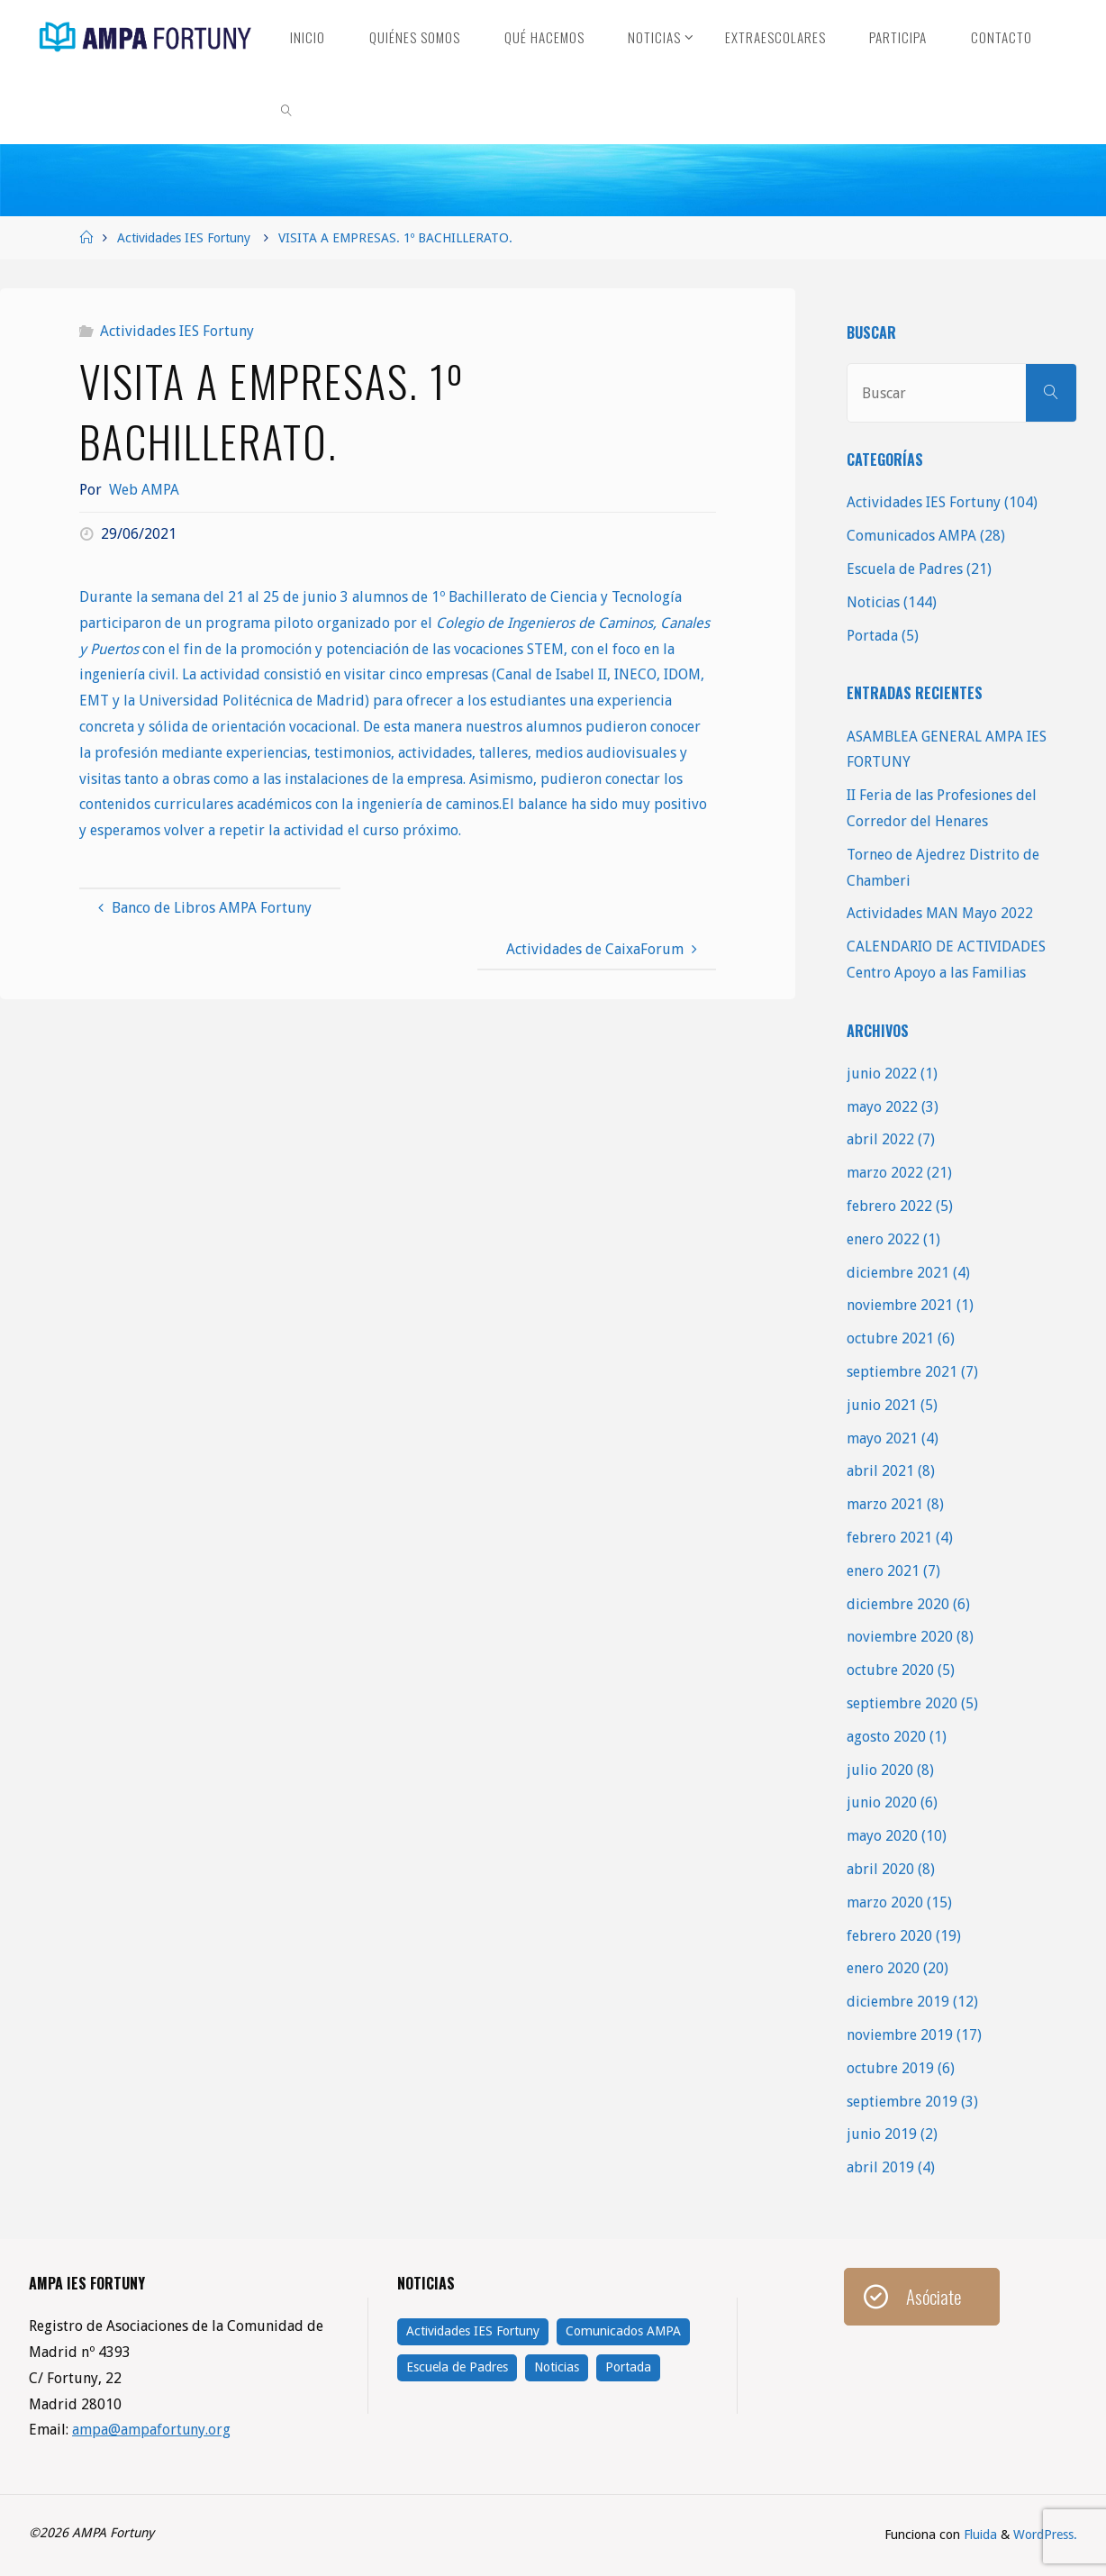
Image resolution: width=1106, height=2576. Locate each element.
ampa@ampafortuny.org (151, 2429)
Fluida (978, 2534)
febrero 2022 (889, 1206)
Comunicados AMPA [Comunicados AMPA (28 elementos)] (623, 2331)
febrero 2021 (889, 1537)
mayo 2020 (882, 1835)
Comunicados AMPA (911, 535)
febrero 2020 (889, 1935)
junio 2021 (882, 1405)
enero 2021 (883, 1570)
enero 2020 (883, 1968)
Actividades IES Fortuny (183, 238)
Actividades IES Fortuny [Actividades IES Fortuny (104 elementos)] (472, 2331)
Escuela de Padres (905, 569)
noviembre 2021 (900, 1305)
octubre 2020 (890, 1670)
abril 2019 (880, 2167)
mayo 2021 (882, 1438)
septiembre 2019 (902, 2101)
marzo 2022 (885, 1172)
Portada (872, 635)
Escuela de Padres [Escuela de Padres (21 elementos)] (457, 2367)
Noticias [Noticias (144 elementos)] (556, 2367)
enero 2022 (883, 1239)
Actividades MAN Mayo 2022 (940, 913)
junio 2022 (882, 1073)
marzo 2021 (885, 1504)
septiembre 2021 (902, 1371)
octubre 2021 (890, 1338)
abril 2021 (880, 1470)
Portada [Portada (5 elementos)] (628, 2367)
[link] (286, 108)
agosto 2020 (886, 1736)
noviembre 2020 (900, 1636)
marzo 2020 (885, 1902)
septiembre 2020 (902, 1703)
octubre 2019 (890, 2068)
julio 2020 (880, 1770)
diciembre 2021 (898, 1272)
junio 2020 (882, 1802)
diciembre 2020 (898, 1604)
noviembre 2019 (900, 2035)
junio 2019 (882, 2134)
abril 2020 (880, 1869)
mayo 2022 (882, 1106)
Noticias (873, 602)
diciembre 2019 (898, 2001)
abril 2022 (880, 1139)
